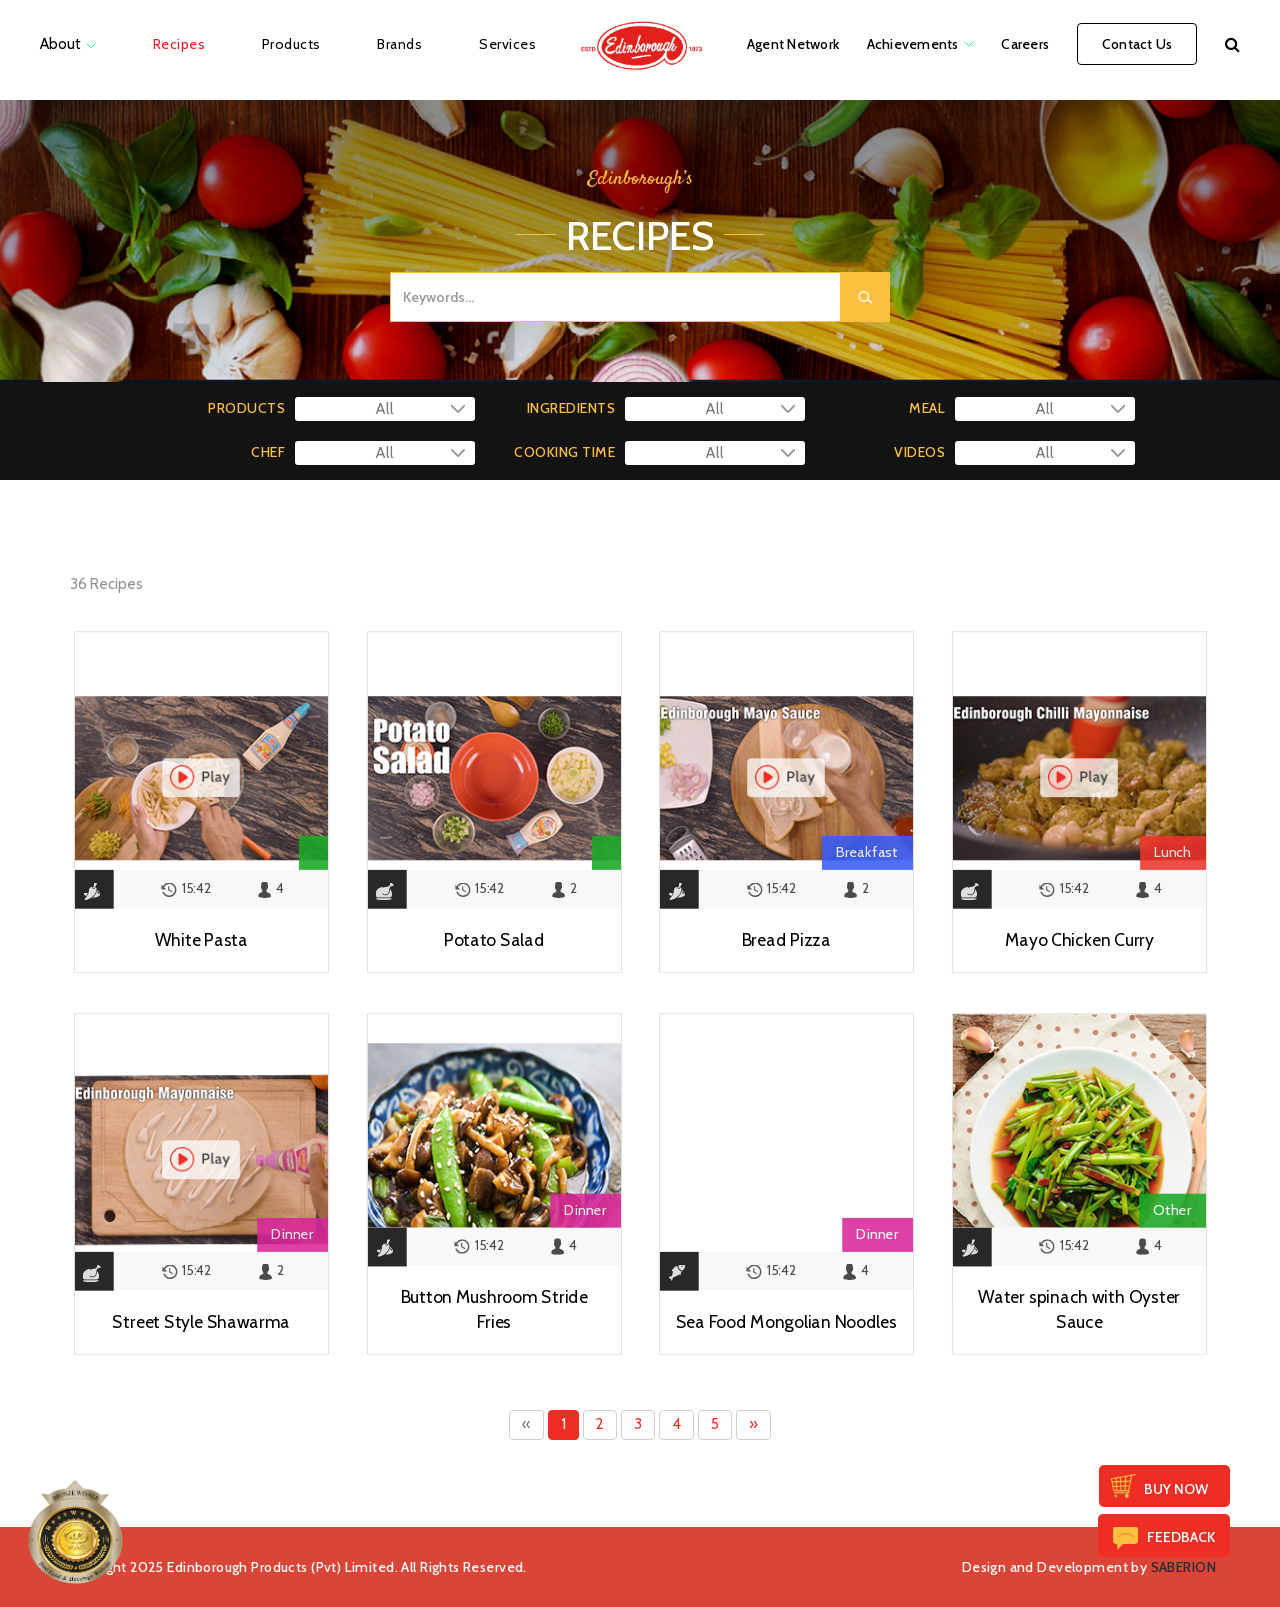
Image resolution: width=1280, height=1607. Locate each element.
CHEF (268, 452)
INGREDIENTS (571, 408)
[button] (1232, 44)
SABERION (1183, 1567)
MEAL (927, 408)
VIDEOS (919, 452)
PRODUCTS (246, 408)
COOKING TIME (564, 452)
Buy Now (1176, 1489)
